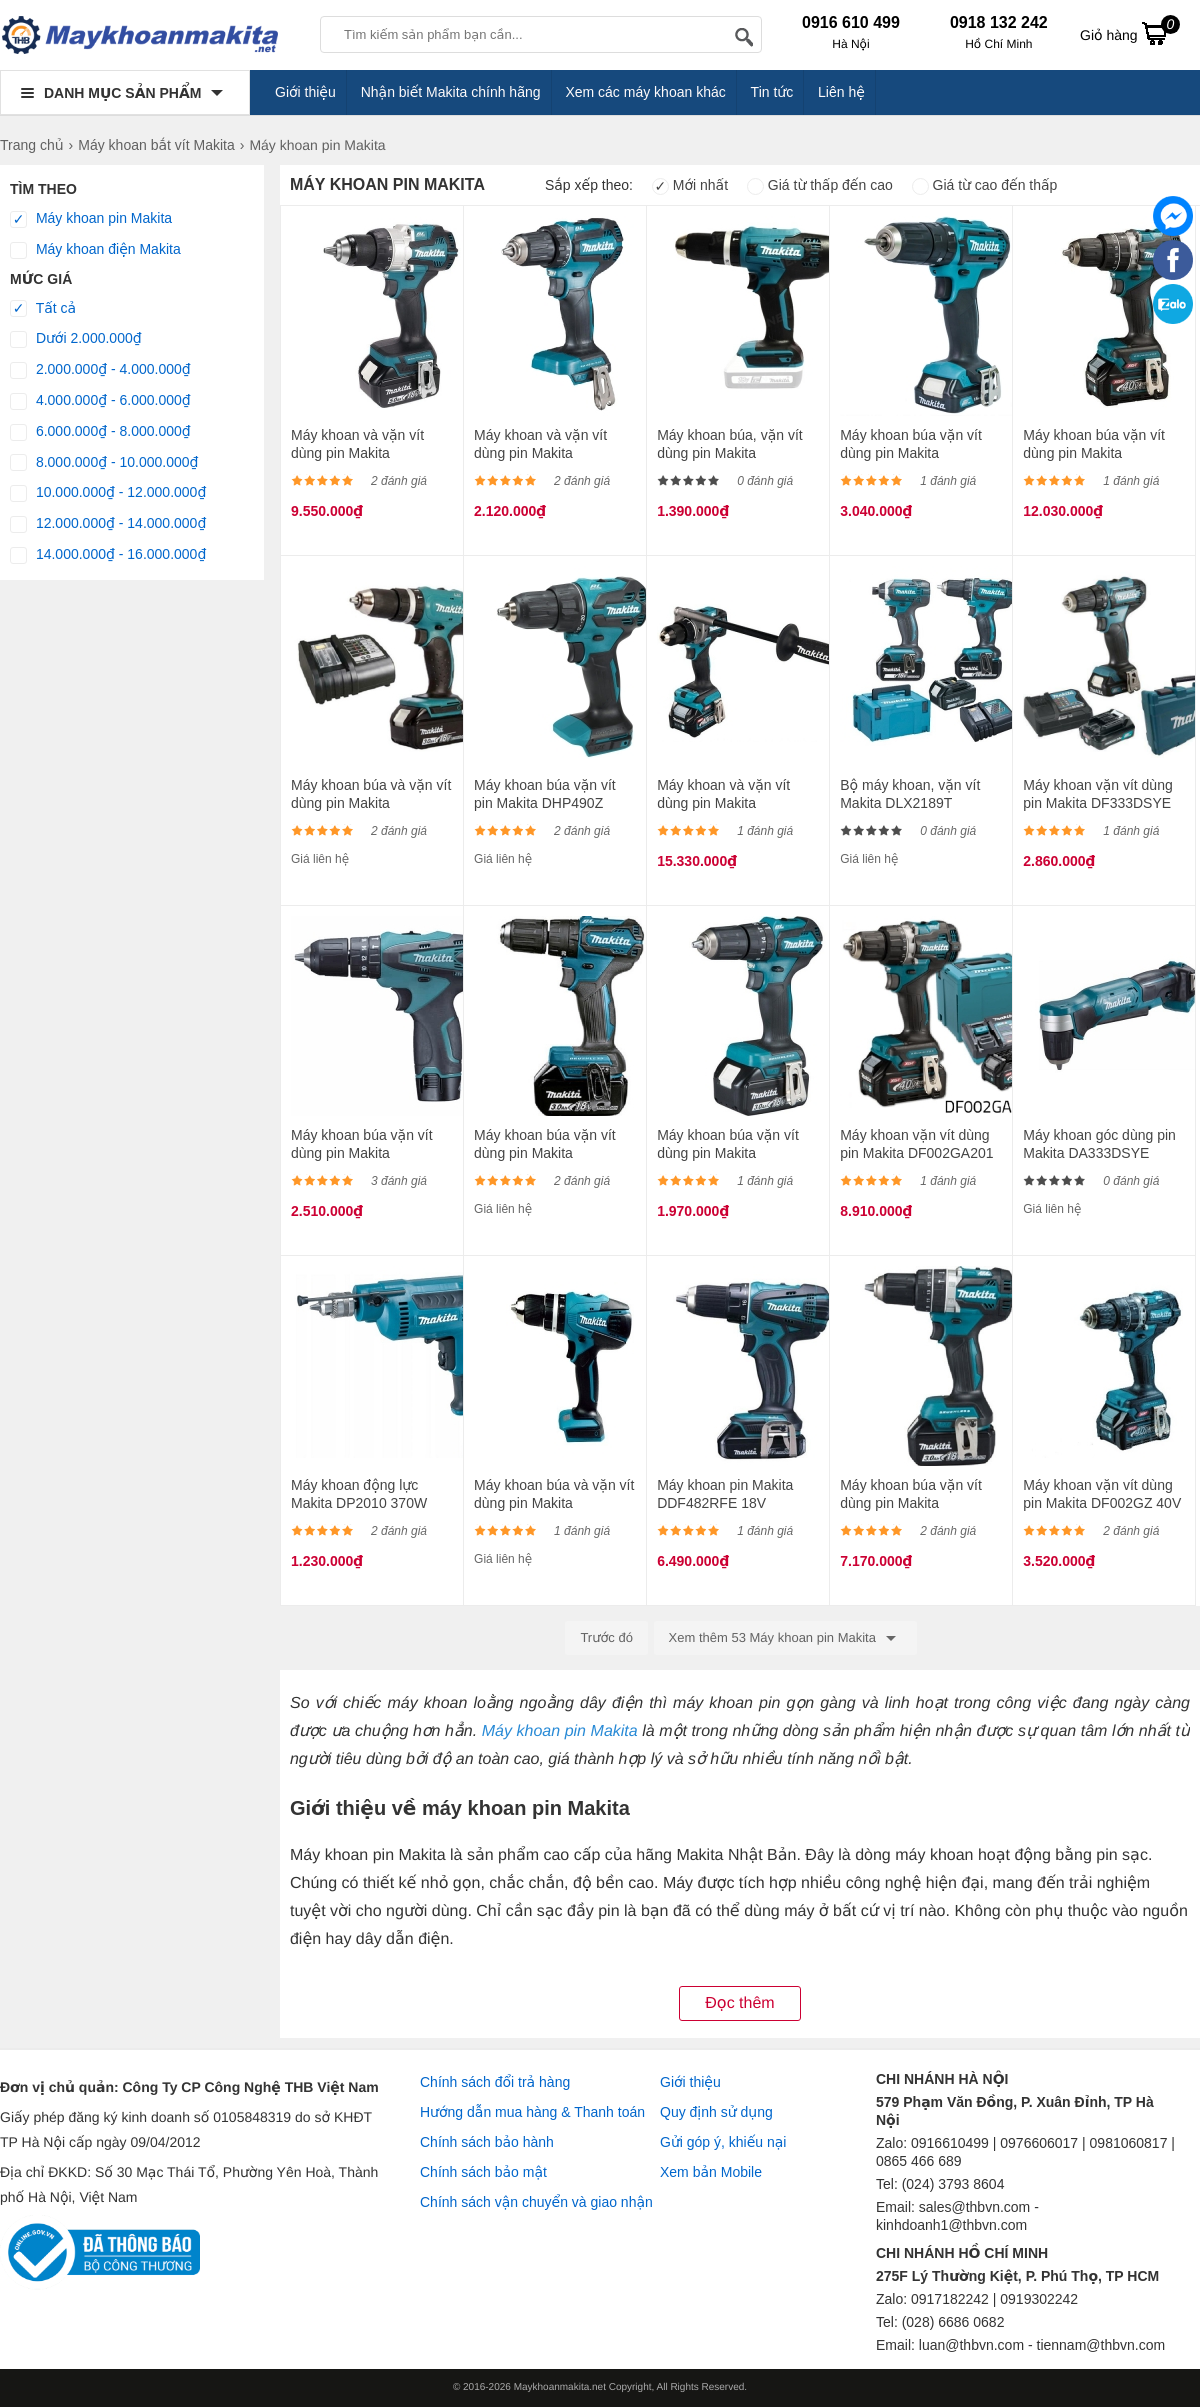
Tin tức (772, 92)
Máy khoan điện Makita (95, 250)
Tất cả (43, 309)
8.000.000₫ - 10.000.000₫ (104, 463)
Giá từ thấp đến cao (820, 185)
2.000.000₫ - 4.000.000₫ (100, 370)
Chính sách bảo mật (483, 2172)
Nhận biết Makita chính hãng (451, 92)
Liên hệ (841, 92)
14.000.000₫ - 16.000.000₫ (108, 555)
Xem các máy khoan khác (645, 92)
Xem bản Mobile (711, 2172)
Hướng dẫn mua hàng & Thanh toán (532, 2112)
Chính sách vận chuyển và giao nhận (536, 2202)
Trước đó (606, 1637)
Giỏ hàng (1130, 33)
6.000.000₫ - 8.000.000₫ (100, 432)
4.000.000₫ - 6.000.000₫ (100, 401)
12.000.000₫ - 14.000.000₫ (108, 524)
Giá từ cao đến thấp (985, 185)
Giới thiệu (305, 92)
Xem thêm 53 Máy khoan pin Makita (785, 1638)
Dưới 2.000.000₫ (76, 339)
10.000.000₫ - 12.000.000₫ (108, 493)
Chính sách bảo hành (487, 2142)
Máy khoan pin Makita (91, 219)
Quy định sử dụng (716, 2112)
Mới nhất (690, 185)
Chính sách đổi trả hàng (495, 2082)
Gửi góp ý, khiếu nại (723, 2142)
